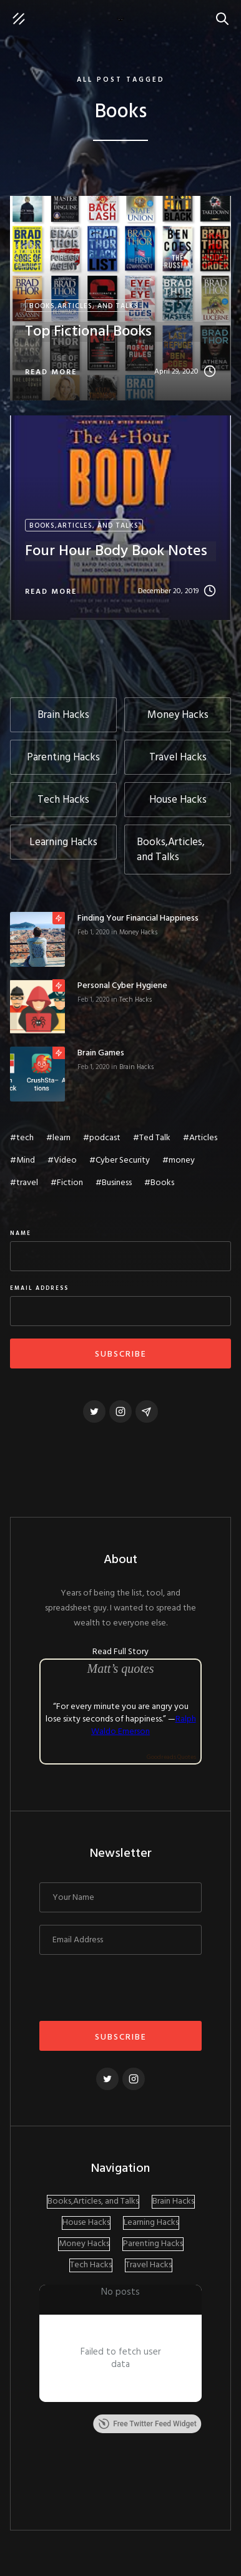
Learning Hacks (151, 2223)
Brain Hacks (136, 1067)
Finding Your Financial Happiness (138, 919)
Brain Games (100, 1053)
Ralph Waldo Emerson (143, 1725)
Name (20, 1233)
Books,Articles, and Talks (93, 2202)
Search (225, 12)
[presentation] (134, 1991)
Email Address (39, 1288)
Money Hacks (138, 932)
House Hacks (86, 2223)
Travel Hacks (148, 2265)
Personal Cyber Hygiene (122, 986)
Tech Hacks (135, 1000)
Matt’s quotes (120, 1668)
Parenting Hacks (153, 2244)
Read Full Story (120, 1652)
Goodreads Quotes (171, 1757)
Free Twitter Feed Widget (147, 2423)
